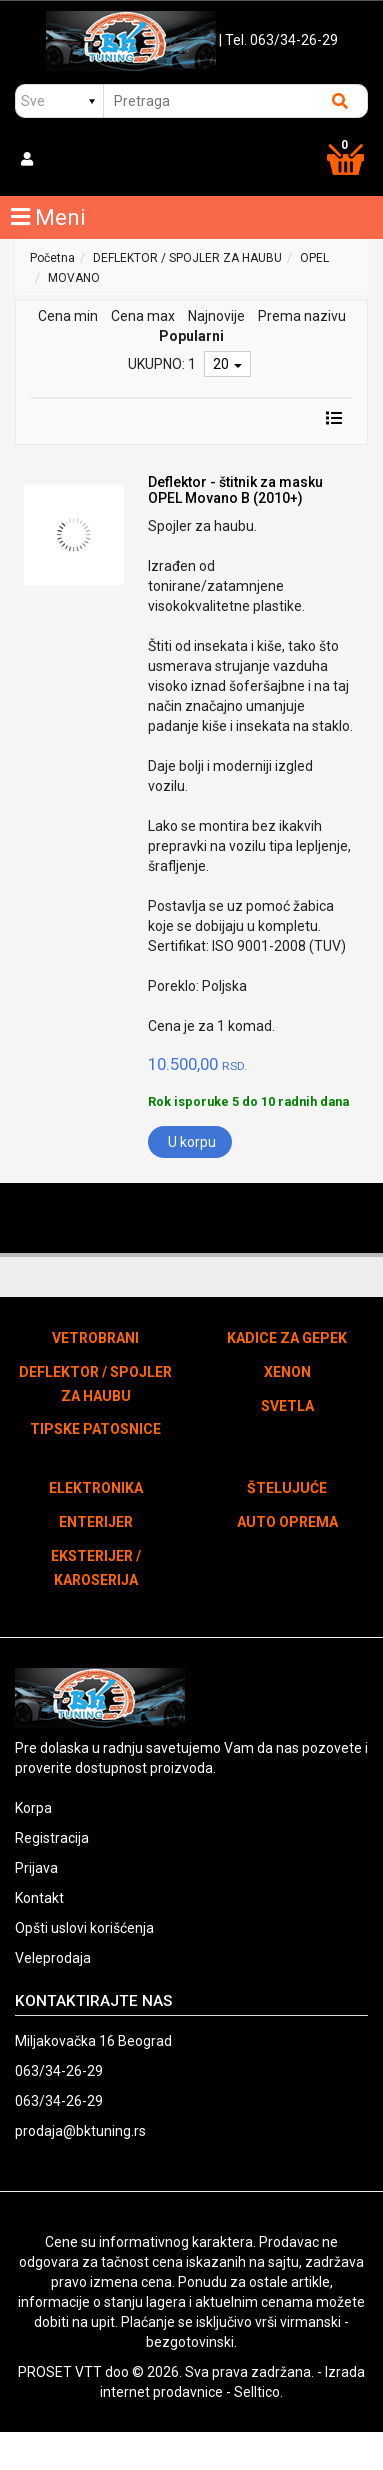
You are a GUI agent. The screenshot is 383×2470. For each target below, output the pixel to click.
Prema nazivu (302, 316)
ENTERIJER (96, 1522)
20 (227, 364)
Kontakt (39, 1898)
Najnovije (216, 316)
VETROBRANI (95, 1338)
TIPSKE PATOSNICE (95, 1429)
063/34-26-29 (59, 2071)
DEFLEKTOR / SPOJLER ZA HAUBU (187, 258)
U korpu (192, 1142)
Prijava (36, 1868)
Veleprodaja (53, 1958)
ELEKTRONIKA (96, 1488)
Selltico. (258, 2392)
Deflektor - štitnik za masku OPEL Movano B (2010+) (235, 489)
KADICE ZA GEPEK (287, 1338)
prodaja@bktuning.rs (80, 2131)
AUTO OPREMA (287, 1522)
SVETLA (287, 1406)
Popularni (191, 336)
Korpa (33, 1808)
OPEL (314, 258)
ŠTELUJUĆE (287, 1488)
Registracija (52, 1838)
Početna (52, 258)
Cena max (143, 316)
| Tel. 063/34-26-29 (278, 40)
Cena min (68, 316)
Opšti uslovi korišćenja (84, 1928)
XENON (287, 1372)
